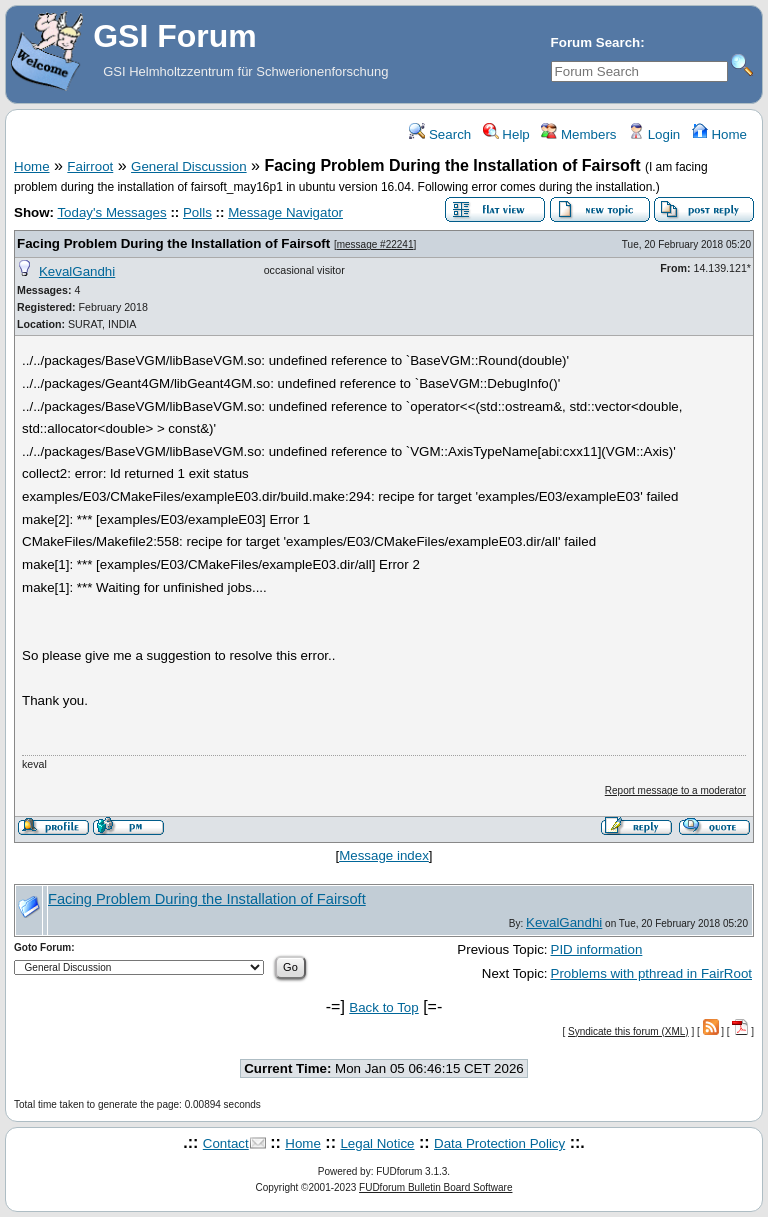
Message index (384, 855)
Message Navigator (285, 212)
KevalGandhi (77, 271)
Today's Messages (111, 212)
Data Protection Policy (499, 1143)
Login (654, 134)
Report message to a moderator (675, 790)
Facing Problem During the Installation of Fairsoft (173, 243)
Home (719, 134)
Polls (197, 212)
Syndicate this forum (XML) (628, 1031)
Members (578, 134)
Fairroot (90, 166)
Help (506, 134)
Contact (226, 1143)
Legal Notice (377, 1143)
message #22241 (375, 244)
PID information (597, 949)
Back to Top (383, 1007)
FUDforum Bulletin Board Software (435, 1187)
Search (440, 134)
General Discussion (189, 166)
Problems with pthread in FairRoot (652, 973)
